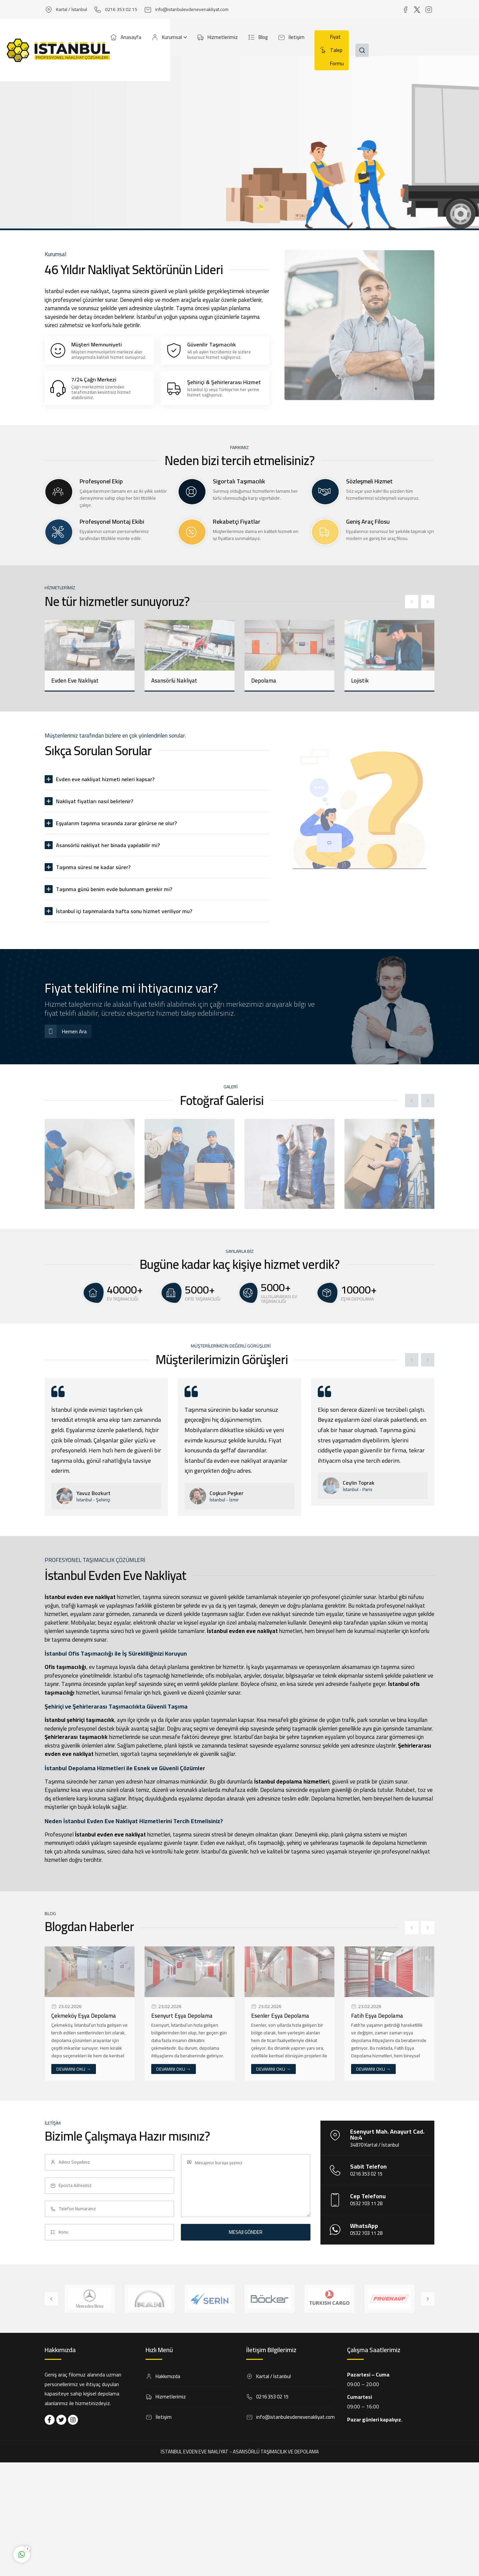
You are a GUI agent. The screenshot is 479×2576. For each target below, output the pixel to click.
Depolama (263, 680)
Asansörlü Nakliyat (174, 680)
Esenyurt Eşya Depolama (182, 2015)
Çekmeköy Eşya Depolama (83, 2015)
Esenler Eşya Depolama (280, 2015)
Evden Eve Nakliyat (75, 680)
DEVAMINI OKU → (73, 2069)
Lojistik (360, 680)
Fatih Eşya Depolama (377, 2015)
